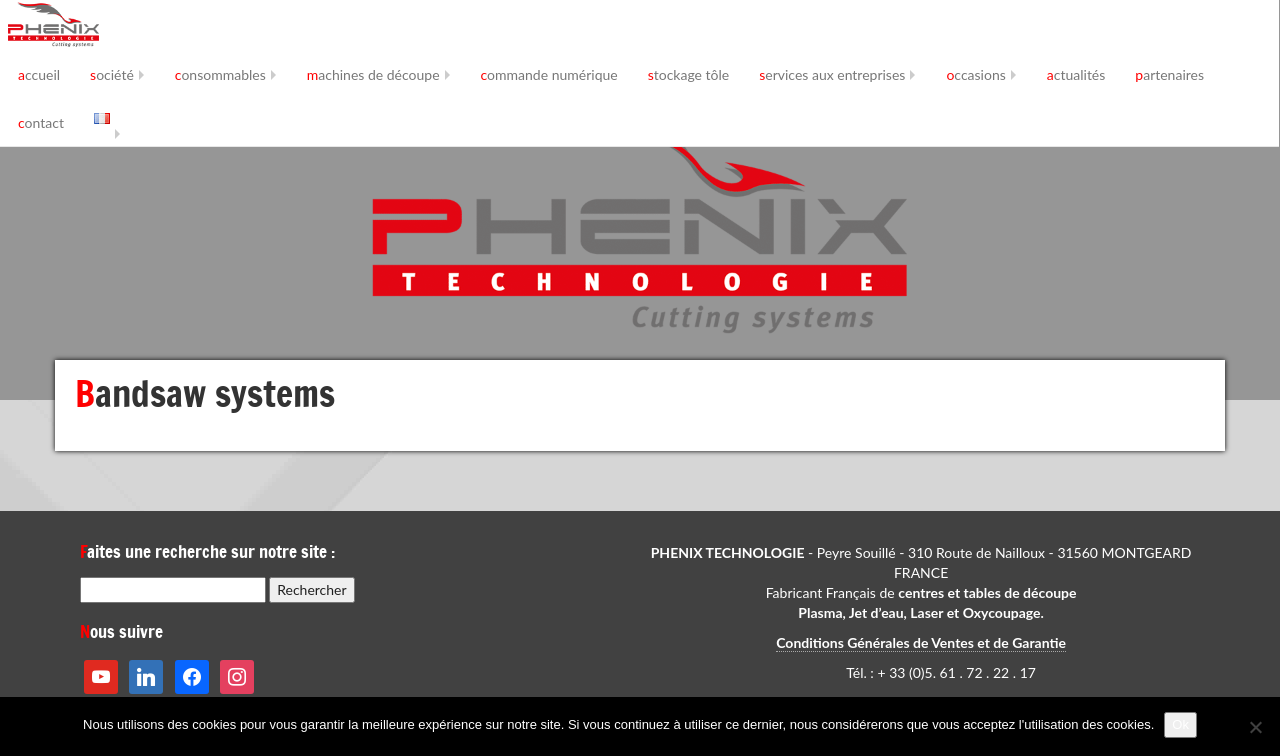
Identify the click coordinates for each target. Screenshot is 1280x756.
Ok (1180, 724)
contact (41, 122)
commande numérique (549, 74)
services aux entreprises (832, 74)
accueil (39, 74)
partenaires (1169, 74)
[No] (1255, 727)
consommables (220, 74)
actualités (1076, 74)
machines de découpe (373, 74)
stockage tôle (689, 74)
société (112, 74)
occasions (975, 74)
